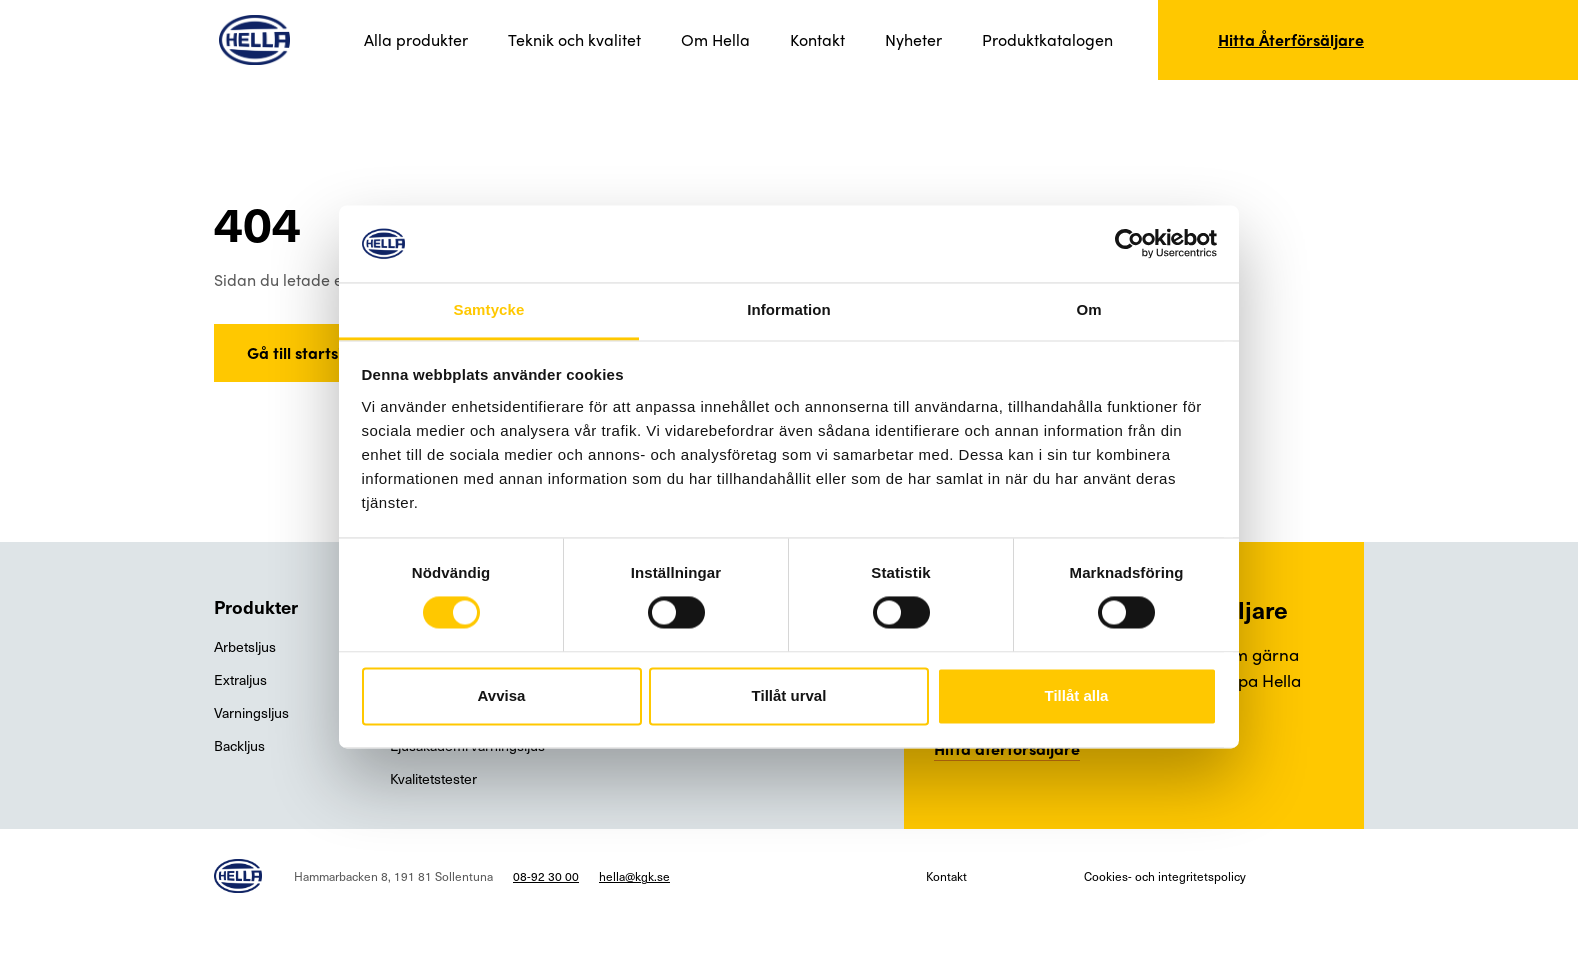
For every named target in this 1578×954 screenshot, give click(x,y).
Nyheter (913, 39)
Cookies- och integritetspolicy (1165, 876)
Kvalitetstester (433, 778)
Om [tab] (1088, 309)
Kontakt (817, 39)
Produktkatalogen (1047, 39)
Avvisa (502, 695)
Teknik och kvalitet (574, 39)
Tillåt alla (1077, 695)
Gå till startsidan (309, 352)
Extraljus (240, 679)
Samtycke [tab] (489, 309)
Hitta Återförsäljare (1291, 39)
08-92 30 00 (546, 876)
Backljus (239, 745)
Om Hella (715, 39)
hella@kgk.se (634, 876)
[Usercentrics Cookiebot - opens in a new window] (1129, 244)
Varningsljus (251, 712)
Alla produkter (416, 39)
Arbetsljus (245, 646)
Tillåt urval (789, 695)
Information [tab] (789, 309)
